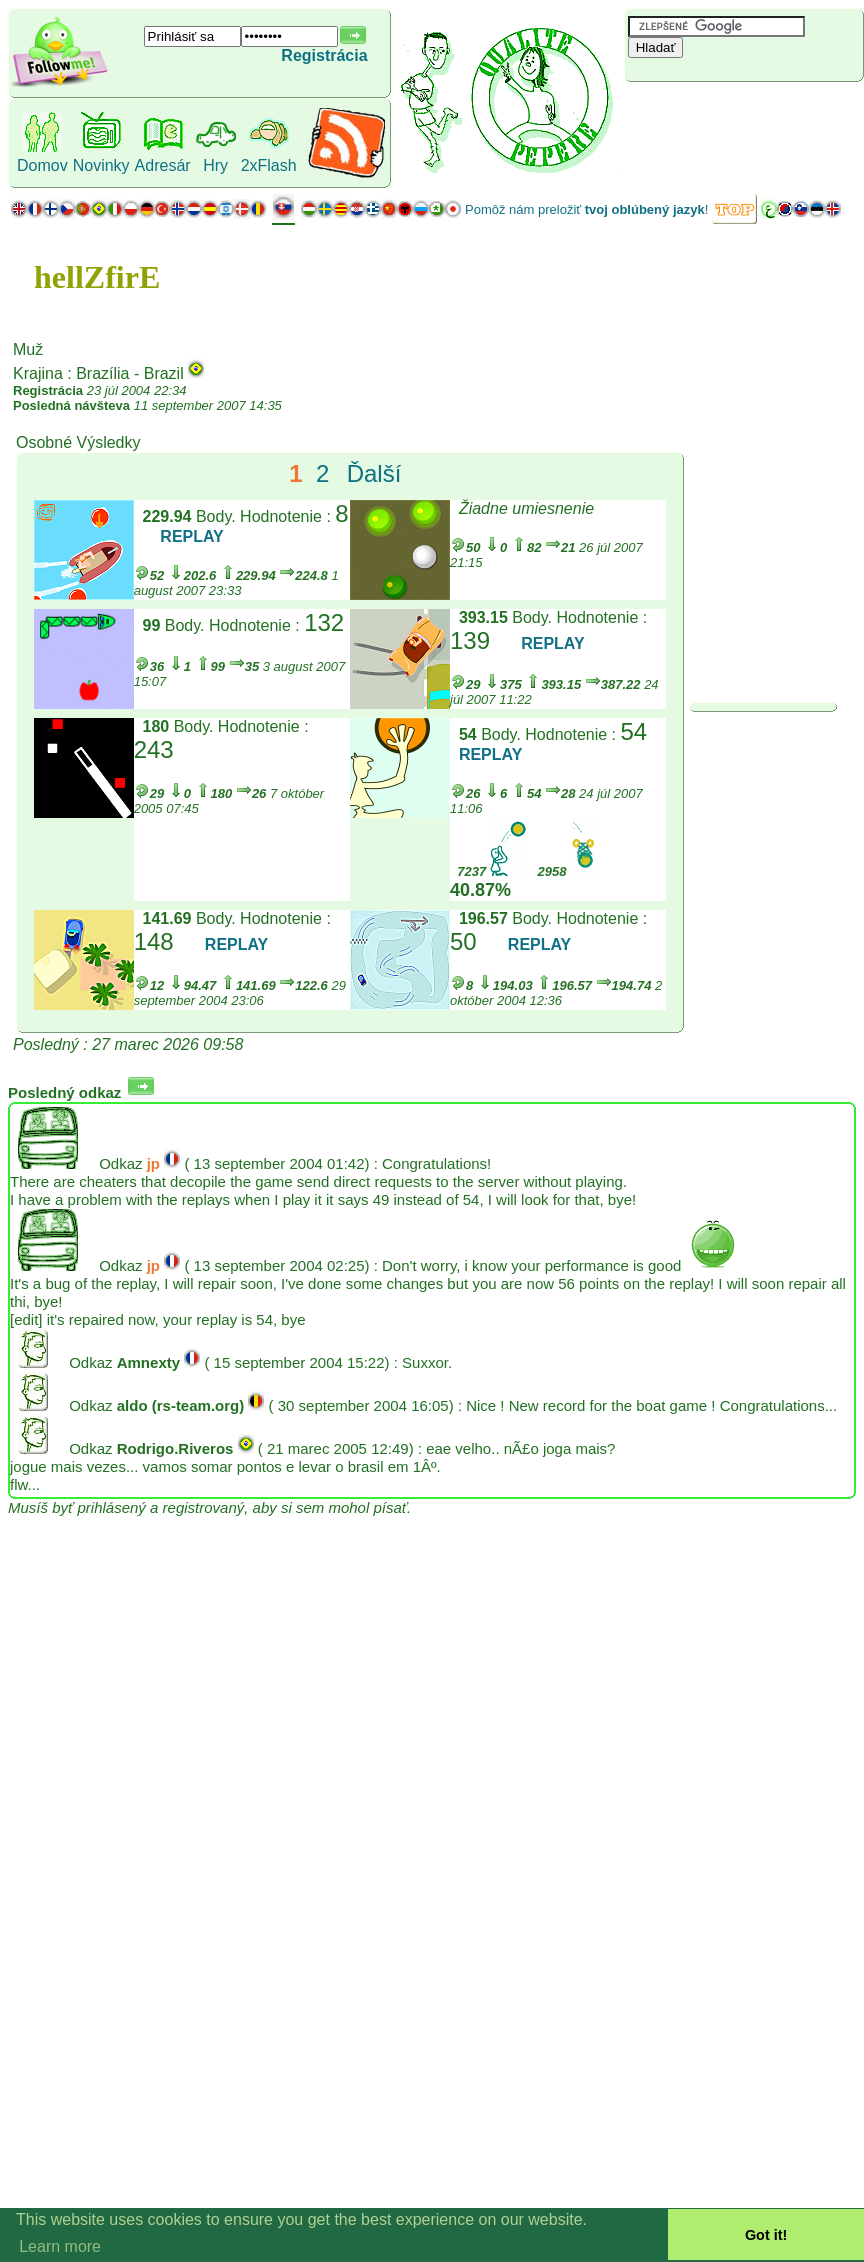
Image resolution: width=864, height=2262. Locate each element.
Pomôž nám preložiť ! (586, 209)
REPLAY (191, 536)
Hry (215, 165)
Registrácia (324, 55)
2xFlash (269, 165)
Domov (42, 165)
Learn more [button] (60, 2246)
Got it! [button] (766, 2235)
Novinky (101, 165)
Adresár (163, 165)
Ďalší (374, 473)
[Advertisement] (744, 115)
